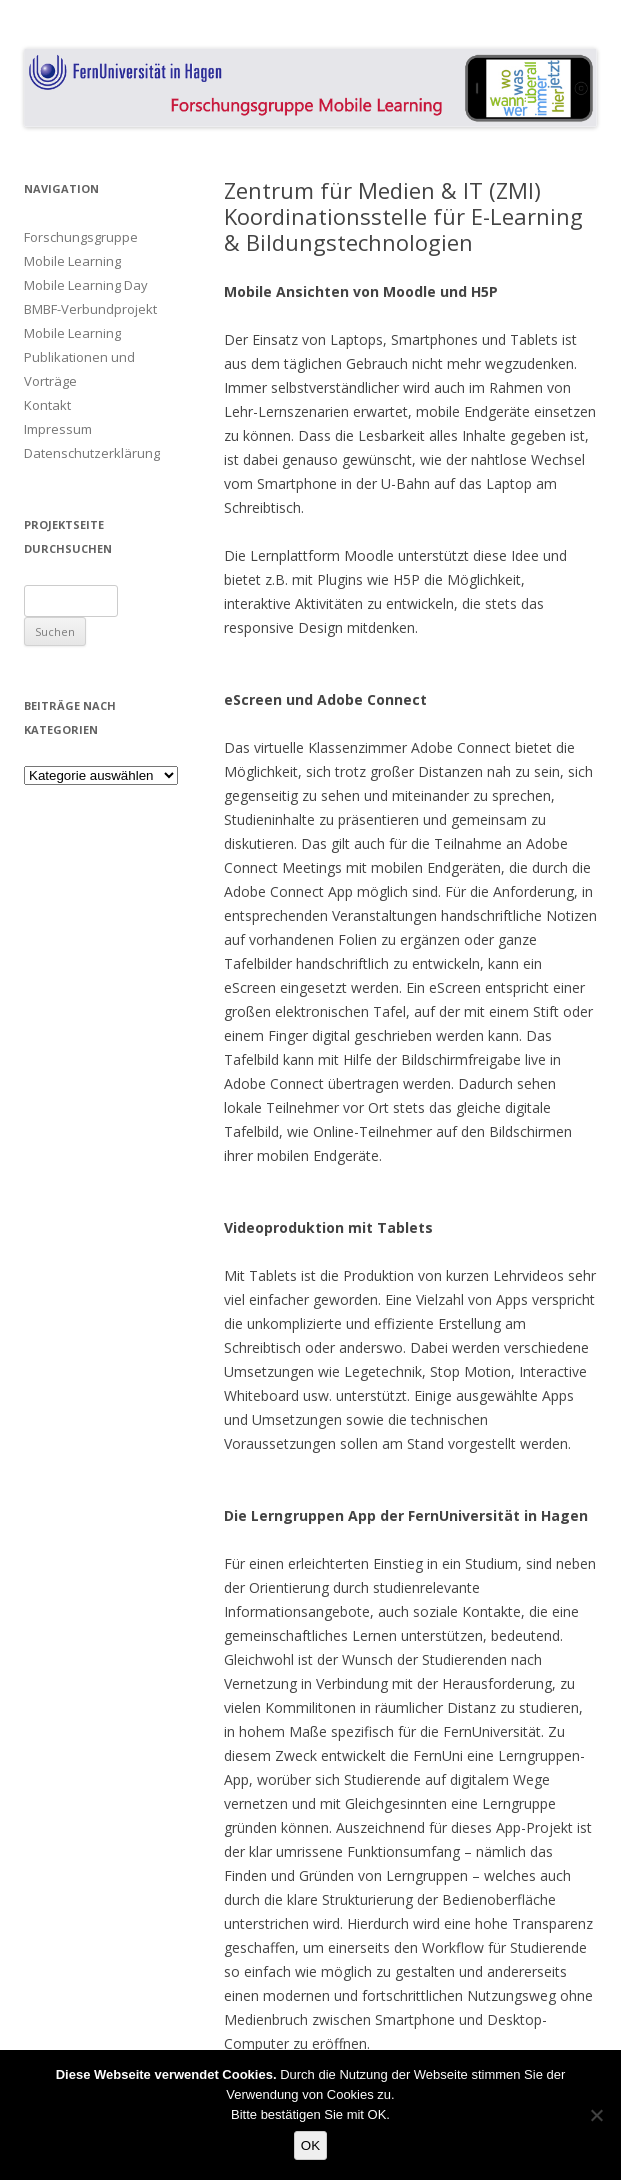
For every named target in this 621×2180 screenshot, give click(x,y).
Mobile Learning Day (86, 285)
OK (310, 2145)
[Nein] (596, 2115)
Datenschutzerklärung (92, 453)
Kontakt (47, 405)
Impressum (58, 429)
